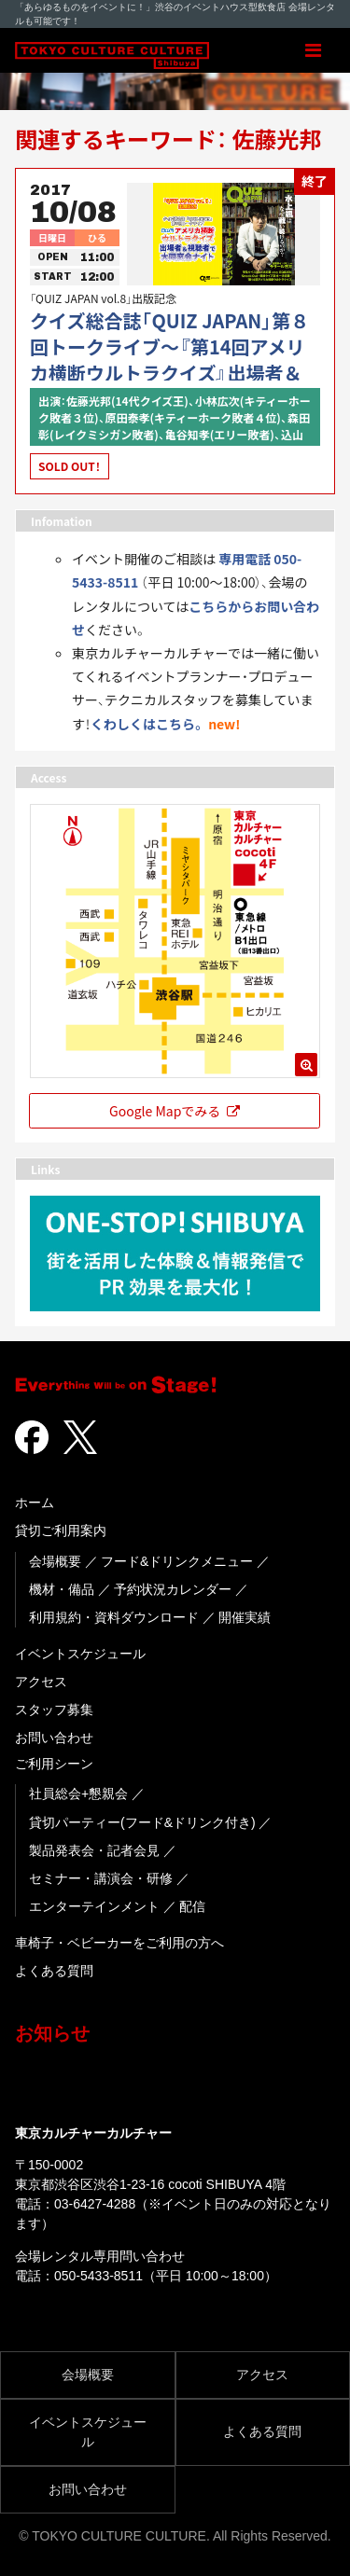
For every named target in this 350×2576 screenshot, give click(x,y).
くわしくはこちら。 (148, 723)
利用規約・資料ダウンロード (114, 1617)
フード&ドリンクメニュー (177, 1561)
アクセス (41, 1681)
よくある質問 (54, 1970)
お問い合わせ (54, 1737)
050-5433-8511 (98, 2275)
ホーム (34, 1502)
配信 (192, 1906)
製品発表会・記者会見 (94, 1850)
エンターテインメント (94, 1906)
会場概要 (55, 1561)
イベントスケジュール (80, 1653)
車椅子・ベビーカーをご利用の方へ (119, 1942)
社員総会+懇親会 (78, 1793)
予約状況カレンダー (172, 1589)
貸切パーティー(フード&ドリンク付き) (142, 1822)
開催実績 (244, 1617)
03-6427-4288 (94, 2203)
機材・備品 (61, 1589)
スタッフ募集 (54, 1709)
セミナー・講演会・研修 (101, 1878)
